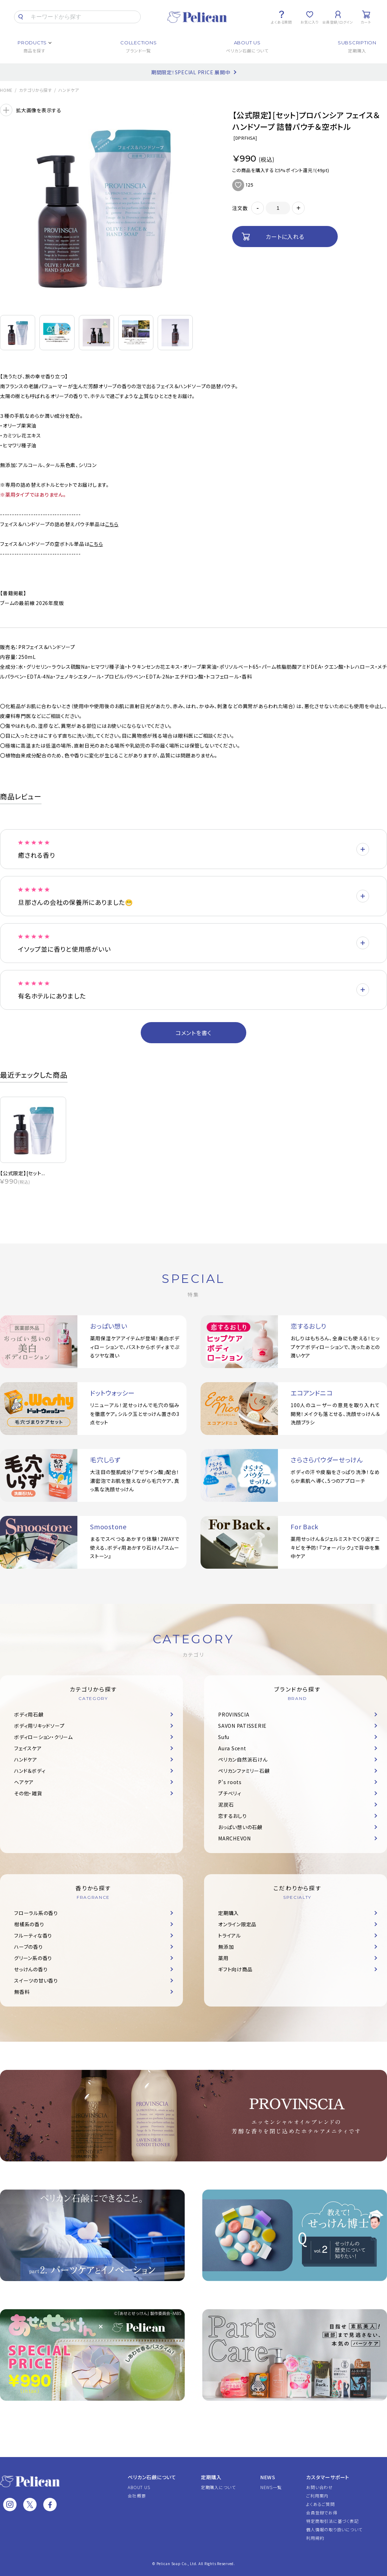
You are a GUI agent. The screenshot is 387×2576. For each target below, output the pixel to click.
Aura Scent (232, 1748)
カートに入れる (285, 236)
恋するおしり (232, 1815)
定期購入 (228, 1912)
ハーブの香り (28, 1946)
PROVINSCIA (233, 1714)
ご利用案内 (317, 2496)
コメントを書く (193, 1032)
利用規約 (315, 2538)
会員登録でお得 (321, 2512)
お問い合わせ (319, 2487)
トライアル (229, 1935)
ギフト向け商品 (235, 1969)
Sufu (223, 1736)
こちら (112, 524)
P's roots (230, 1782)
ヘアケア (24, 1782)
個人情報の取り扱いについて (334, 2529)
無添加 (226, 1946)
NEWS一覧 (271, 2487)
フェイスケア (28, 1748)
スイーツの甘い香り (36, 1980)
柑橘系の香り (29, 1924)
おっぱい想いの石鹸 (240, 1827)
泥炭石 (226, 1804)
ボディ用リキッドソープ (39, 1725)
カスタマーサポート (327, 2477)
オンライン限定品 (237, 1924)
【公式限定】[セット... (22, 1173)
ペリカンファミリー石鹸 (243, 1770)
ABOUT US (139, 2487)
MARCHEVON (234, 1838)
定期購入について (218, 2487)
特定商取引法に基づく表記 (332, 2521)
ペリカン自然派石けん (243, 1759)
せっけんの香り (30, 1969)
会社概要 (137, 2496)
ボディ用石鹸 (29, 1714)
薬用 (223, 1957)
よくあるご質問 (320, 2504)
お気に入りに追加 (238, 185)
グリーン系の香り (33, 1957)
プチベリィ (229, 1793)
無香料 (22, 1991)
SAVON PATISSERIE (242, 1725)
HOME (6, 90)
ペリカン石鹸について (152, 2477)
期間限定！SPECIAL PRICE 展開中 (190, 72)
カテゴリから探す (35, 90)
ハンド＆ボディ (29, 1770)
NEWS (267, 2477)
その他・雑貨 (28, 1793)
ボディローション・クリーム (43, 1736)
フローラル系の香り (36, 1912)
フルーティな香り (33, 1935)
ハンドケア (68, 90)
